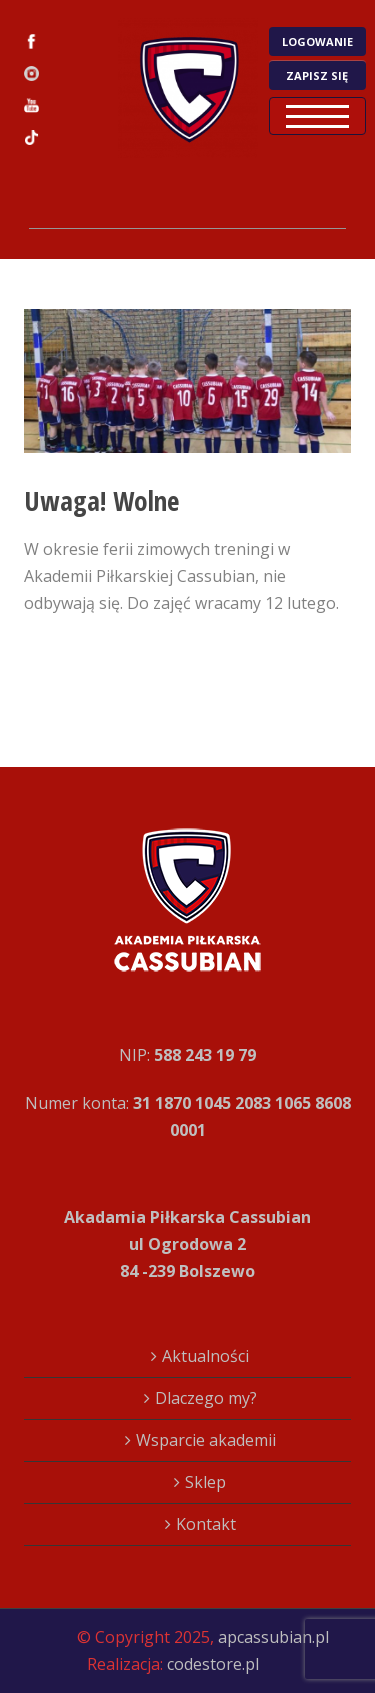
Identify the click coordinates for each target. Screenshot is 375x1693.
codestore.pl (213, 1664)
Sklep (205, 1482)
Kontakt (206, 1524)
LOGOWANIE (317, 41)
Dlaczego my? (206, 1398)
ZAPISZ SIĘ (317, 75)
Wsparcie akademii (206, 1440)
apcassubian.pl (273, 1637)
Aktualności (205, 1356)
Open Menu (317, 116)
